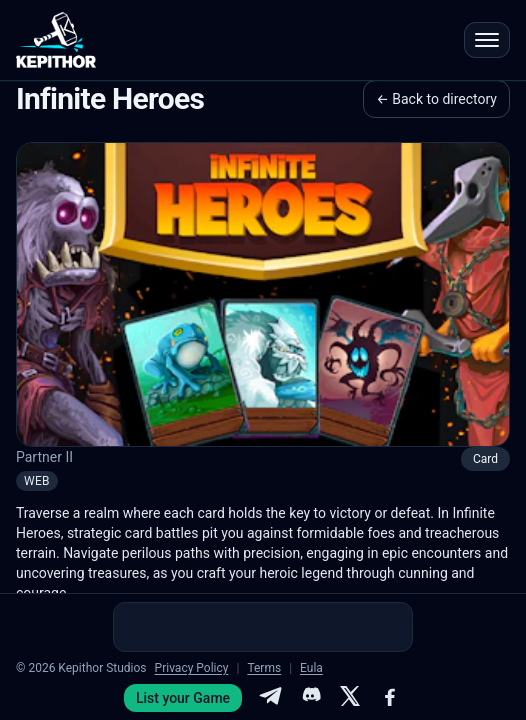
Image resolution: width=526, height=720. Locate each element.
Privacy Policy (192, 668)
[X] (350, 698)
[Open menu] (487, 40)
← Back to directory (436, 99)
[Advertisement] (263, 627)
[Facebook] (390, 698)
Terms (264, 668)
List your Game (183, 698)
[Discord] (310, 698)
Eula (311, 668)
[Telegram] (270, 698)
